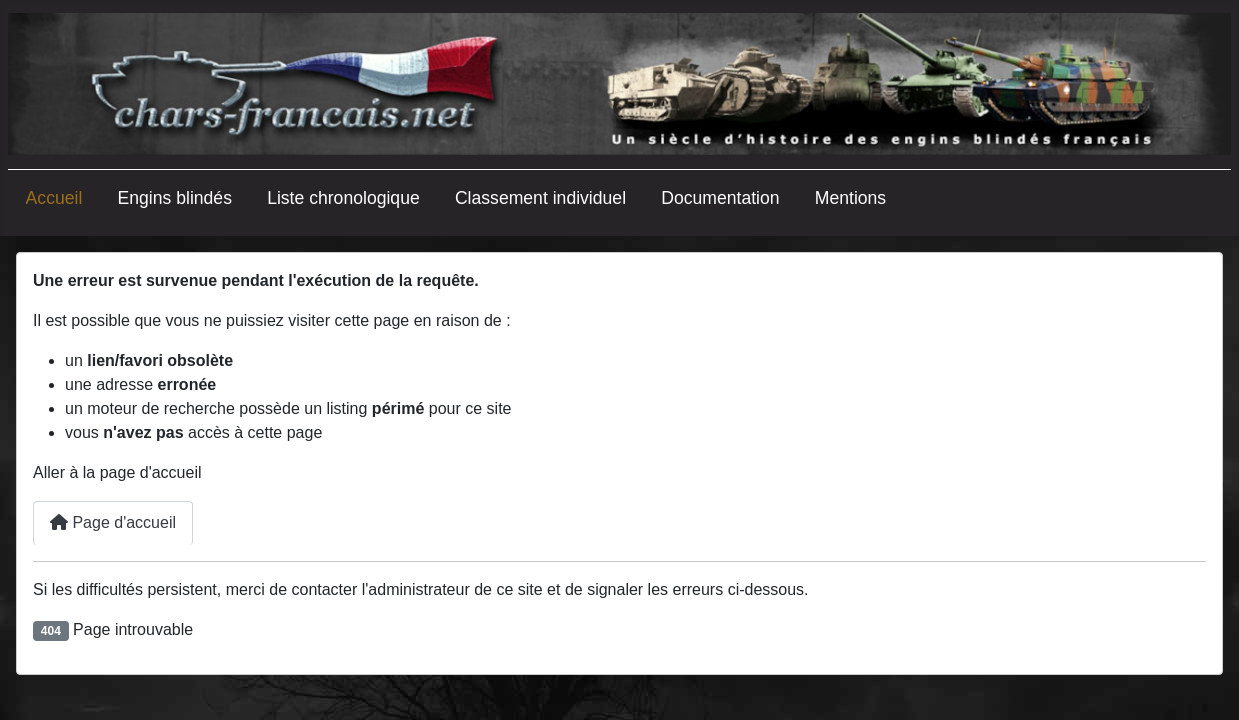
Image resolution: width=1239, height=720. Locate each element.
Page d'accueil (113, 522)
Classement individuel (540, 198)
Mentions (850, 198)
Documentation (720, 198)
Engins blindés (175, 198)
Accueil (54, 198)
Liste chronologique (343, 198)
